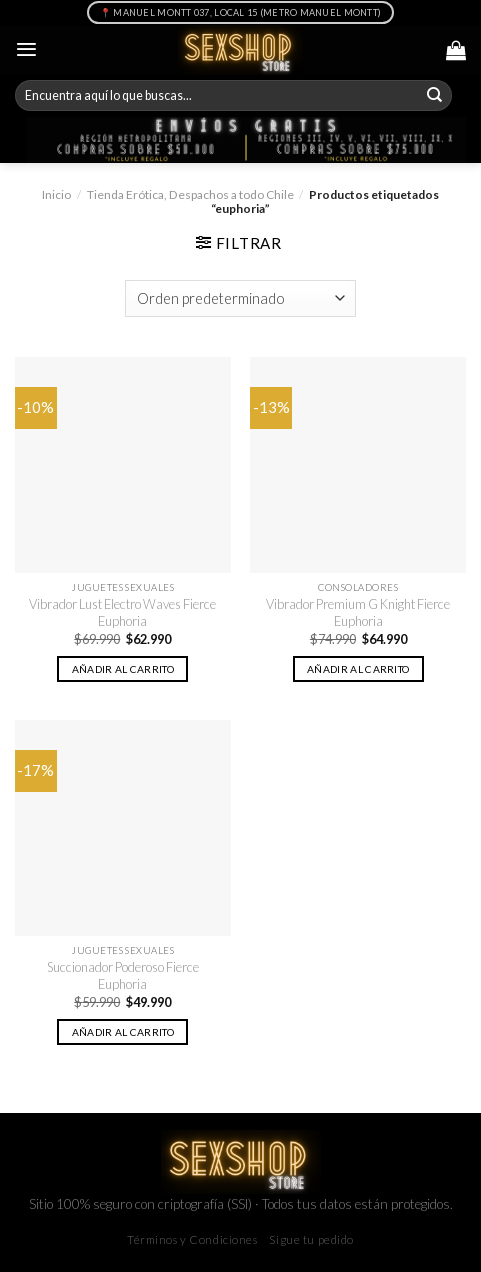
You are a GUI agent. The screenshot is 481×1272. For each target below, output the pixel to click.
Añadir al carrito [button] (123, 669)
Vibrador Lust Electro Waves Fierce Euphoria (122, 612)
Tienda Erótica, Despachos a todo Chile (190, 194)
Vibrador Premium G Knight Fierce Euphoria (358, 612)
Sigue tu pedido (311, 1239)
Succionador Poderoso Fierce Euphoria (123, 975)
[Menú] (26, 49)
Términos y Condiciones (192, 1239)
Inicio (56, 194)
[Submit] (435, 96)
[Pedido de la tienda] (240, 298)
